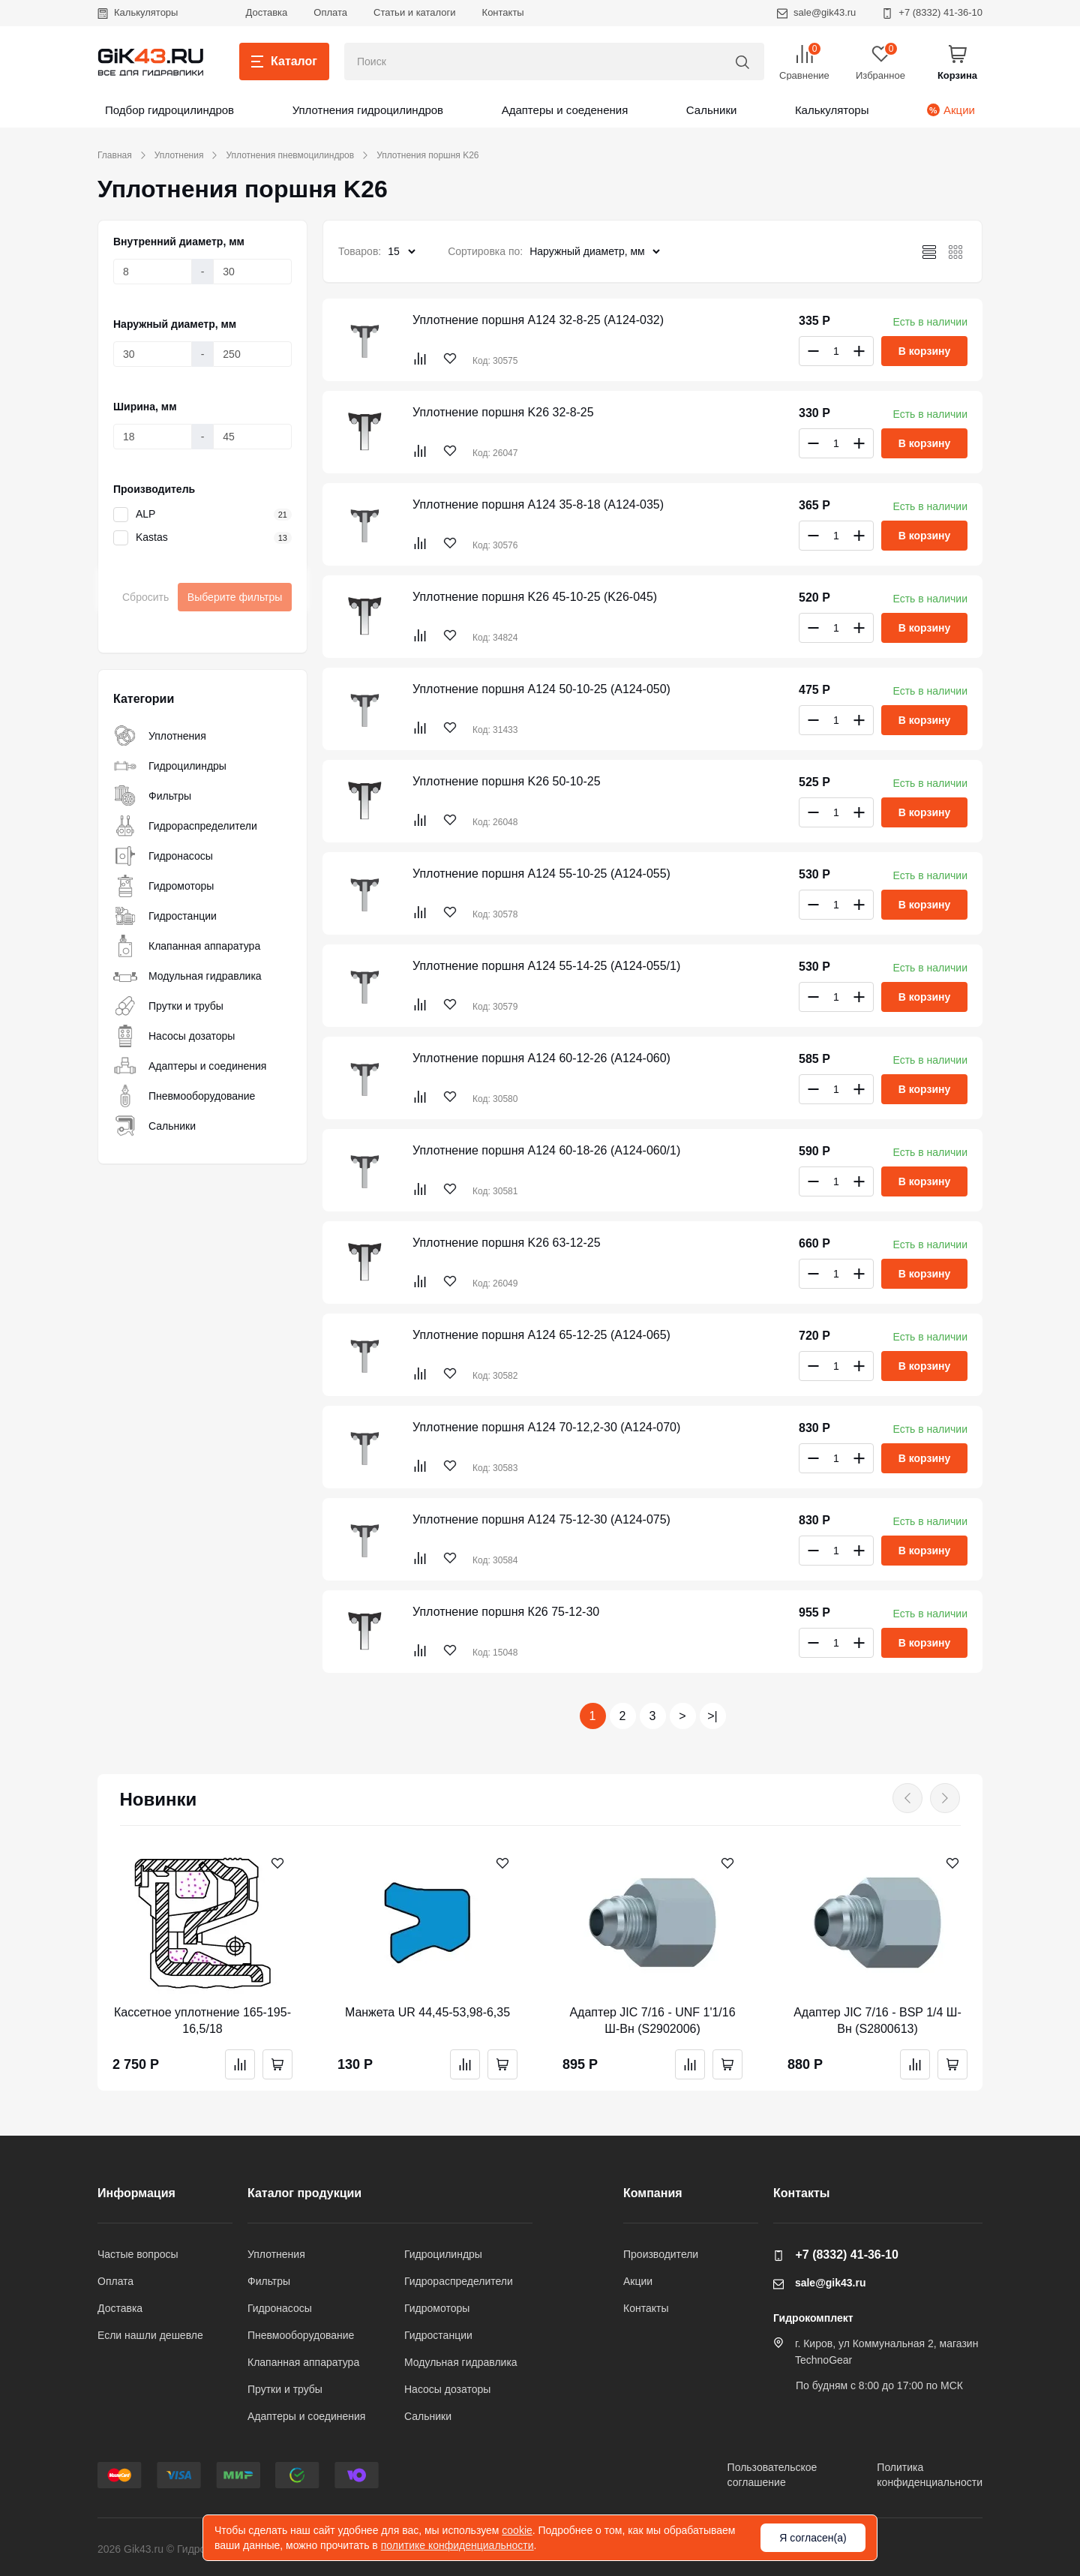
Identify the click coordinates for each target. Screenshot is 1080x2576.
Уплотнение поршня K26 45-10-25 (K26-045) (534, 596)
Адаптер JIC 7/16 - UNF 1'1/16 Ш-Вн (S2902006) (652, 2020)
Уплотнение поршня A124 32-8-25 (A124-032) (538, 320)
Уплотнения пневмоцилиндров (290, 155)
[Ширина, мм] (152, 436)
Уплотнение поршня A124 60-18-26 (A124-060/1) (546, 1150)
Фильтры (152, 796)
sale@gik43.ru (816, 12)
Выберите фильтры (235, 597)
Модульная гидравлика (187, 976)
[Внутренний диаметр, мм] (152, 271)
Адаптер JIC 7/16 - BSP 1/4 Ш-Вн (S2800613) (878, 2020)
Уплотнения (179, 155)
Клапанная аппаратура (186, 946)
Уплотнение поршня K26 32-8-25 (503, 412)
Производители (660, 2254)
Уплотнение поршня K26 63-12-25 (506, 1242)
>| (712, 1716)
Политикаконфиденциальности (929, 2474)
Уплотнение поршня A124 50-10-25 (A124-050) (541, 689)
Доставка (266, 12)
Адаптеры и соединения (189, 1066)
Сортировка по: (485, 251)
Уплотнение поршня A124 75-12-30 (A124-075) (541, 1519)
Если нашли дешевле (150, 2335)
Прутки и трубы (168, 1006)
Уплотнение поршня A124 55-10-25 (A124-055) (541, 873)
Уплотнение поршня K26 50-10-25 (506, 781)
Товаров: (359, 251)
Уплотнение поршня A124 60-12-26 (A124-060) (541, 1058)
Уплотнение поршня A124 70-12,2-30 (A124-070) (546, 1427)
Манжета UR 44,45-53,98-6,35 (427, 2012)
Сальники (711, 110)
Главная (115, 155)
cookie (517, 2530)
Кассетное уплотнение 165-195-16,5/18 (202, 2020)
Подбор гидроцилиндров (169, 110)
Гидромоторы (163, 886)
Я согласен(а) (812, 2538)
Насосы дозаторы (174, 1036)
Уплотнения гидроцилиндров (367, 110)
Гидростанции (165, 916)
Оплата (330, 12)
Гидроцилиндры (169, 766)
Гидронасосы (163, 856)
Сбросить (145, 597)
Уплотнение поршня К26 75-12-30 (505, 1611)
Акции (951, 110)
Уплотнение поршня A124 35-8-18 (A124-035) (538, 504)
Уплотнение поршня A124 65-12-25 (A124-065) (541, 1335)
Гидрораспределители (185, 826)
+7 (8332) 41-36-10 (932, 12)
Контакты (503, 12)
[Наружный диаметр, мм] (152, 354)
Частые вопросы (138, 2254)
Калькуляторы (138, 12)
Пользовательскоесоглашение (773, 2474)
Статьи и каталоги (415, 12)
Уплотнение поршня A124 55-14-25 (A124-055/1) (546, 965)
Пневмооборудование (184, 1096)
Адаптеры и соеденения (565, 110)
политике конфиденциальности (457, 2545)
